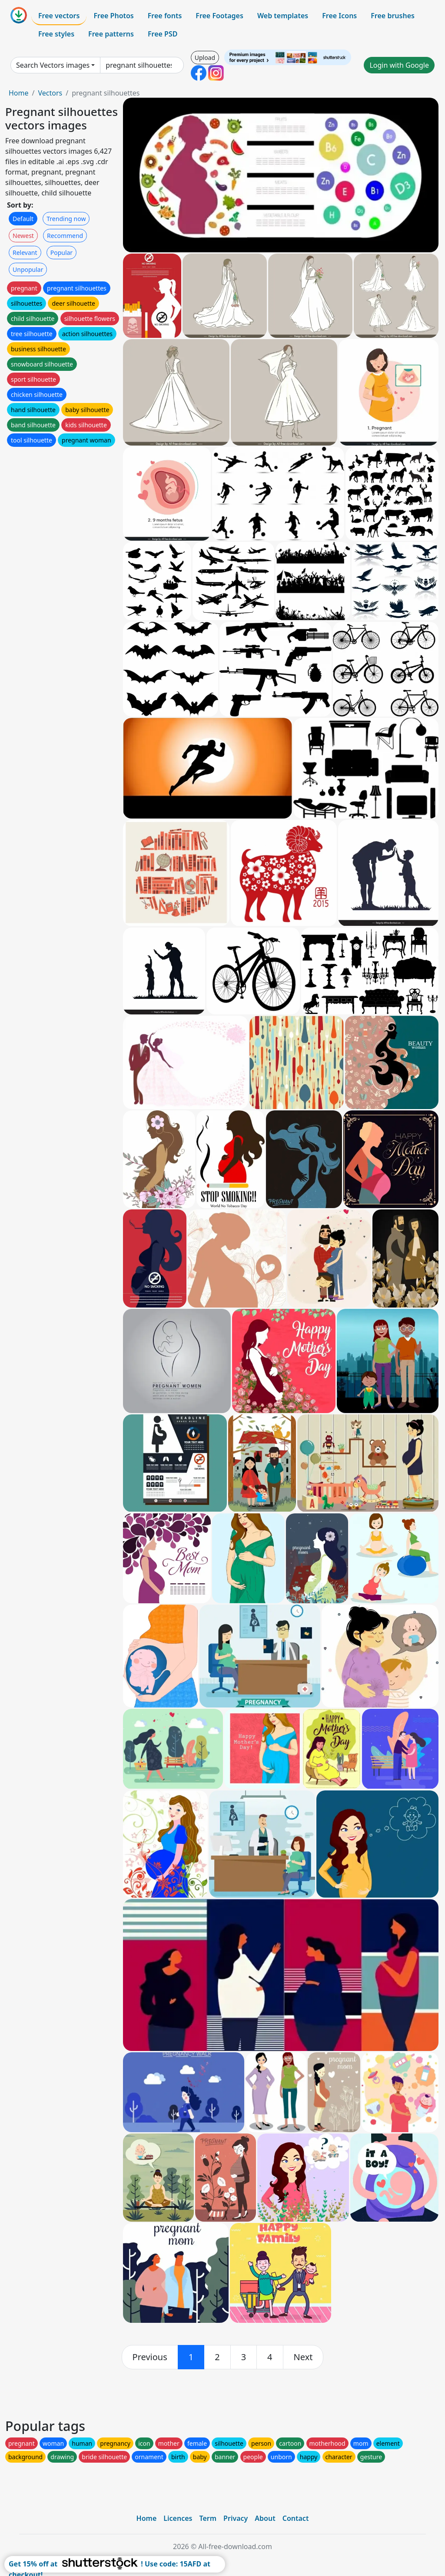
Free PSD (162, 34)
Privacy (235, 2518)
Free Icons (339, 15)
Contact (295, 2518)
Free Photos (113, 15)
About (265, 2518)
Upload (205, 57)
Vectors (50, 93)
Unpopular (28, 269)
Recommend (65, 235)
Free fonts (165, 15)
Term (207, 2518)
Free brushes (393, 15)
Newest (23, 235)
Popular (61, 252)
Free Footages (219, 15)
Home (19, 93)
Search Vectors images (53, 65)
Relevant (25, 252)
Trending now (66, 219)
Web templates (282, 15)
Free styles (56, 34)
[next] (303, 2357)
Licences (177, 2518)
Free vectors (59, 15)
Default (23, 219)
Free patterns (111, 34)
